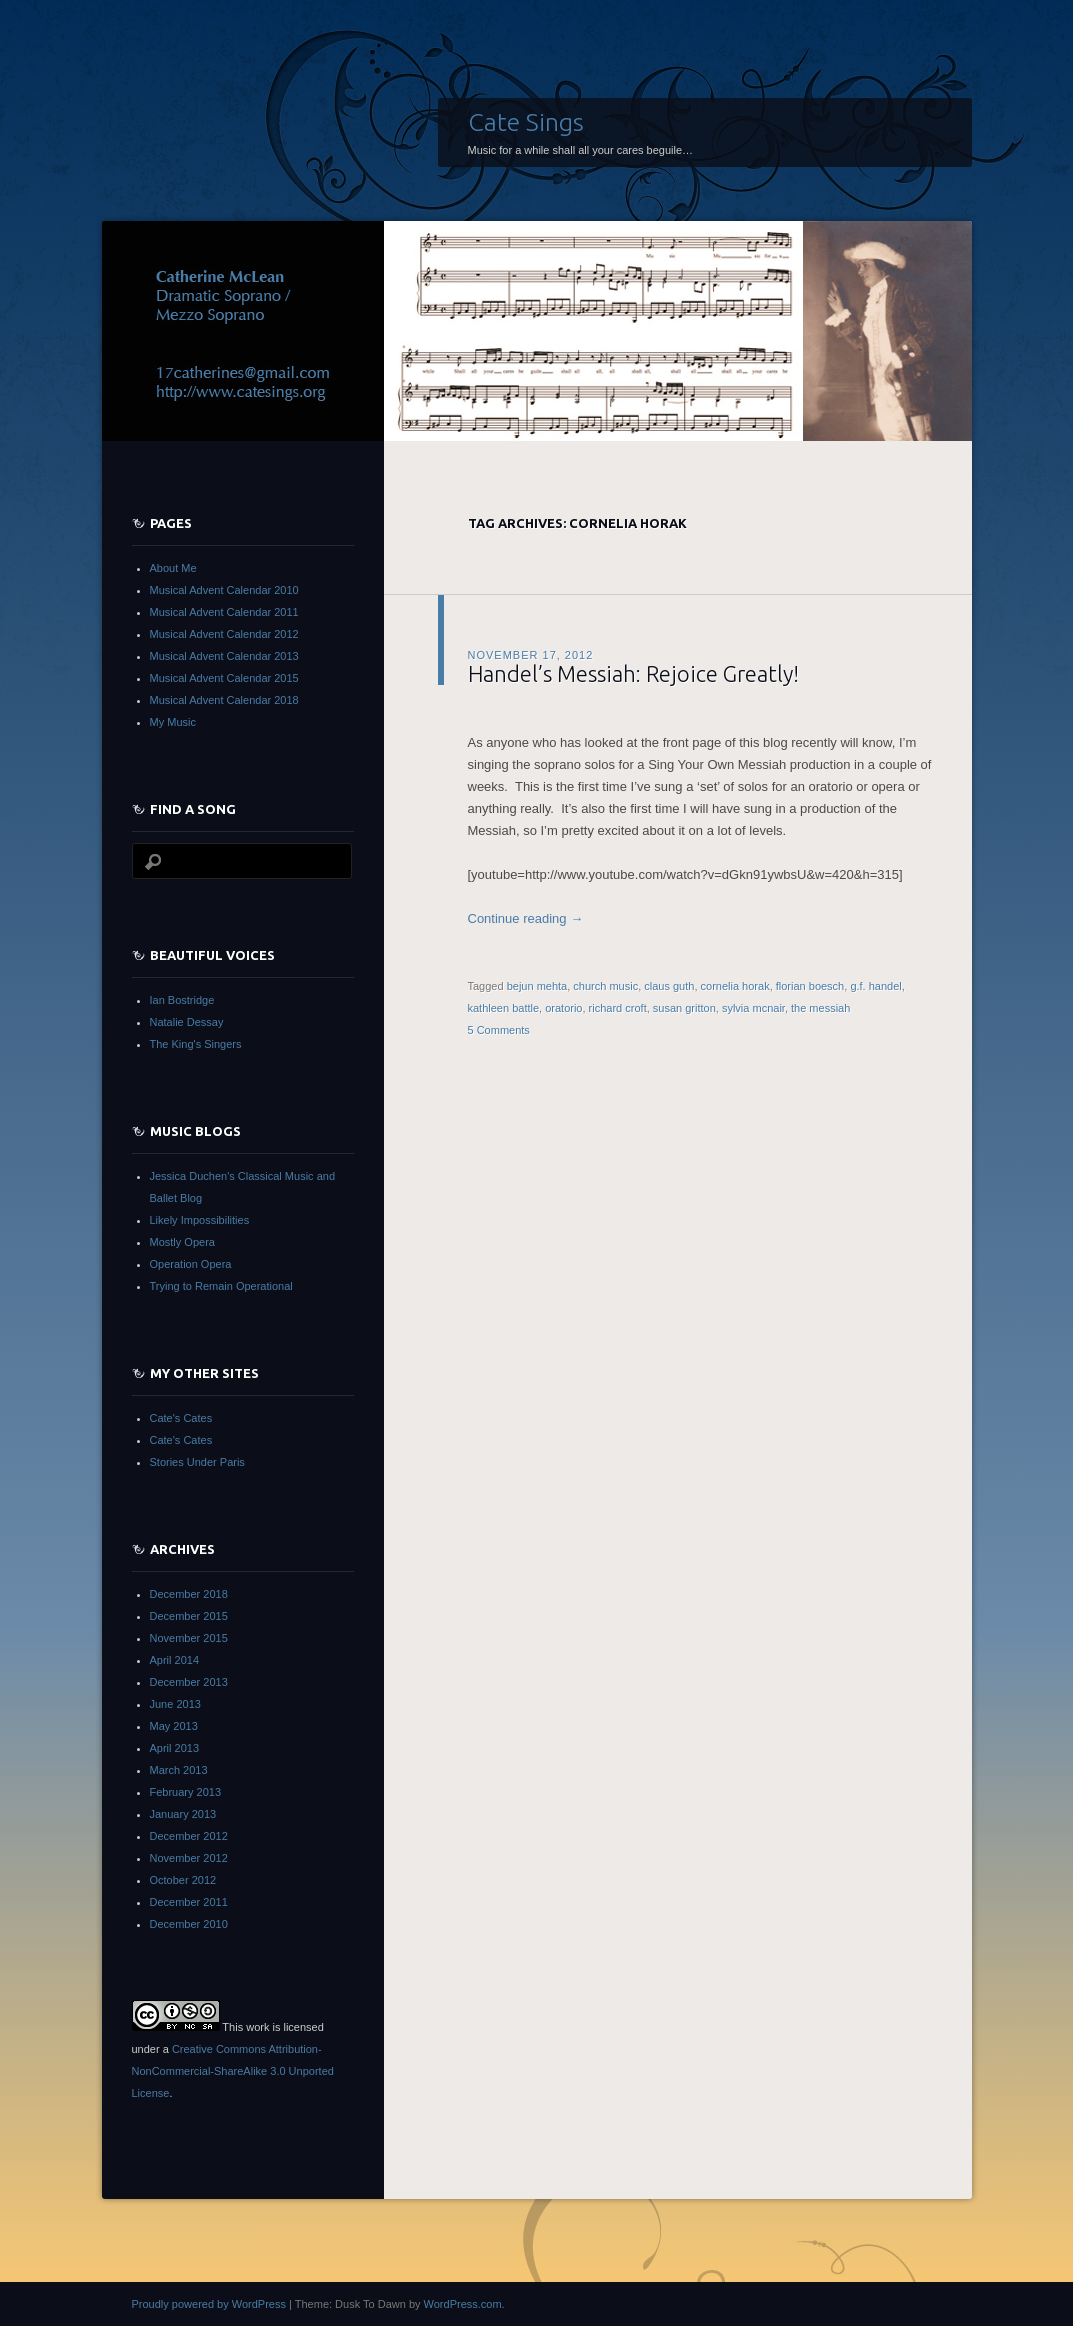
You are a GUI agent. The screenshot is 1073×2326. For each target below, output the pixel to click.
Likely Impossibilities (200, 1220)
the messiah (820, 1008)
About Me (173, 568)
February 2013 (186, 1792)
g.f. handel (875, 986)
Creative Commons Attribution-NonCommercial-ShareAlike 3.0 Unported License (233, 2071)
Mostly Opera (182, 1242)
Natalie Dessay (187, 1022)
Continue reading (526, 918)
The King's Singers (196, 1044)
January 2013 (183, 1814)
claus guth (669, 986)
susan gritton (684, 1008)
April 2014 (175, 1660)
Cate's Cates (181, 1418)
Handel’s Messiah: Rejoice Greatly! (633, 673)
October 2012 (183, 1880)
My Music (173, 722)
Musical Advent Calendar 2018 (224, 700)
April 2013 (175, 1748)
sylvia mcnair (753, 1008)
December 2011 (189, 1902)
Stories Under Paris (197, 1462)
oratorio (563, 1008)
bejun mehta (537, 986)
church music (605, 986)
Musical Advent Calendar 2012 (224, 634)
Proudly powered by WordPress (209, 2304)
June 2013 (175, 1704)
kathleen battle (504, 1008)
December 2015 (189, 1616)
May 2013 (174, 1726)
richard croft (618, 1008)
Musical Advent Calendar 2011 (224, 612)
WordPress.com (463, 2304)
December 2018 (189, 1594)
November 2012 (189, 1858)
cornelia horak (735, 986)
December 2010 (189, 1924)
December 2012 (189, 1836)
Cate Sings (526, 122)
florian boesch (810, 986)
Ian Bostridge (182, 1000)
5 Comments (499, 1030)
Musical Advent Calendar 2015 (224, 678)
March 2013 (179, 1770)
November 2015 (189, 1638)
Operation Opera (191, 1264)
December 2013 (189, 1682)
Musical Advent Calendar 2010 (224, 590)
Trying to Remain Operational (221, 1286)
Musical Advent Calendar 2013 (224, 656)
